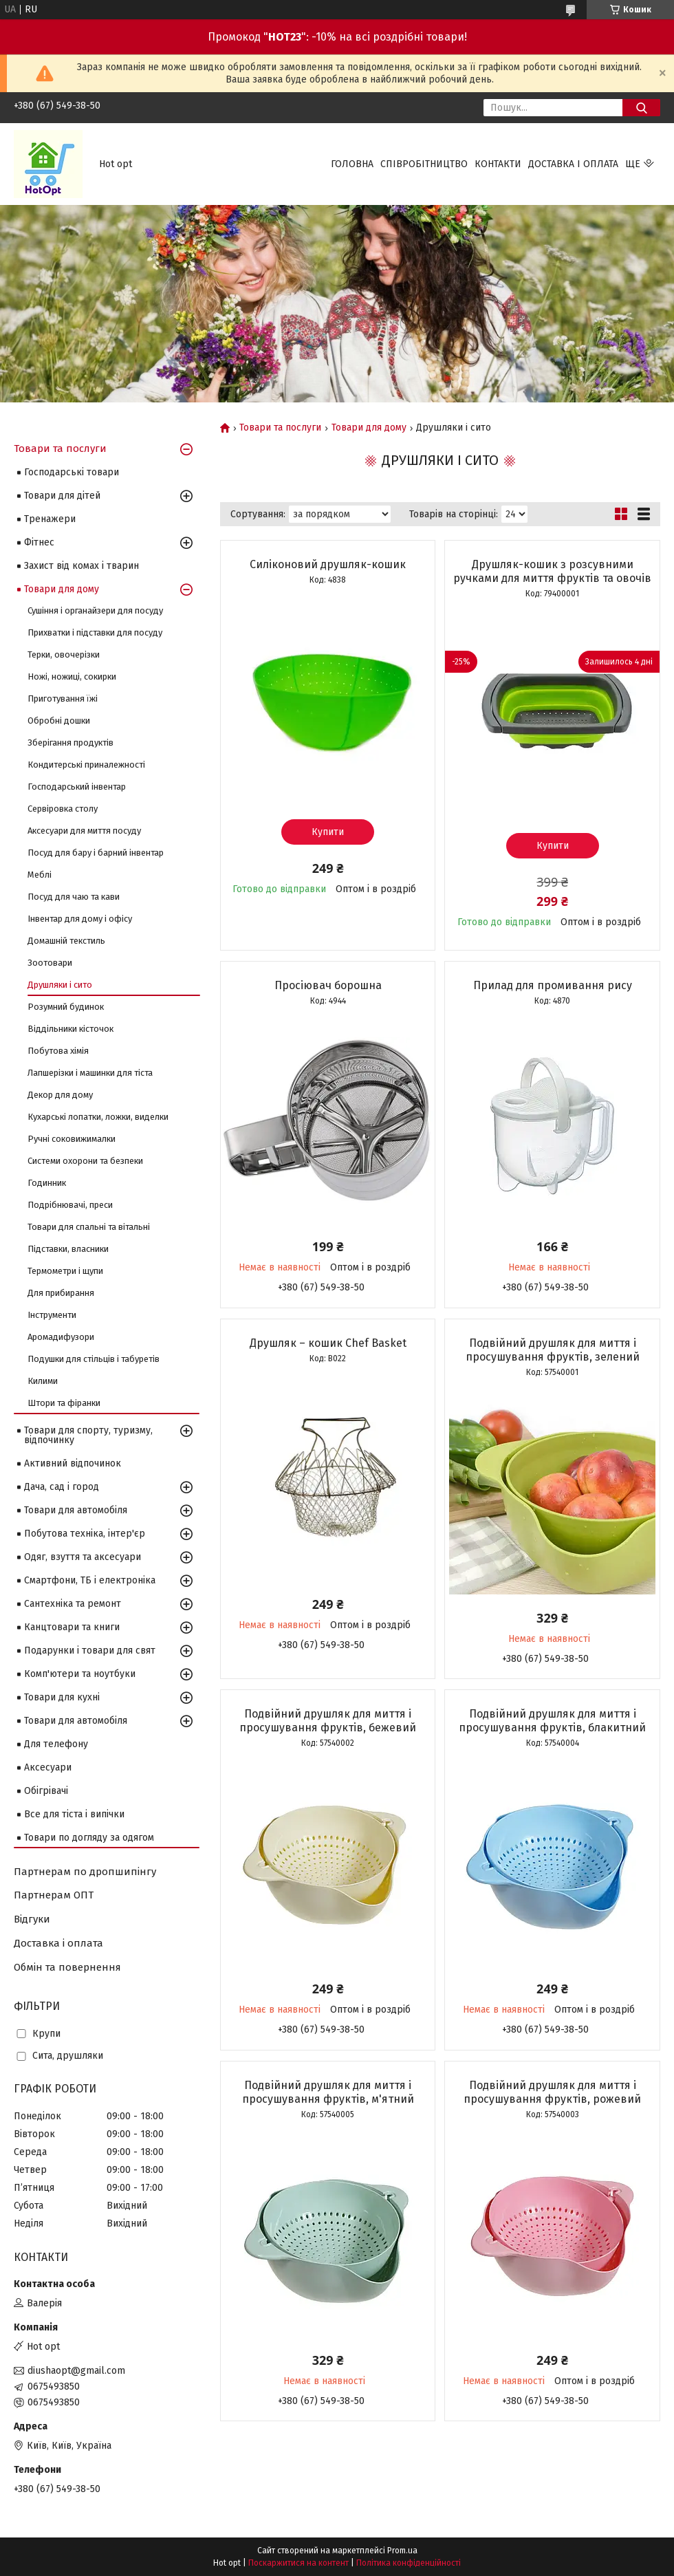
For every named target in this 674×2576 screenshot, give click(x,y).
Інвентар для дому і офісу (80, 918)
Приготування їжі (63, 698)
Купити (328, 832)
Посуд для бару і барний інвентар (96, 852)
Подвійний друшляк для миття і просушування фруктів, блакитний (552, 1720)
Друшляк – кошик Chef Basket (328, 1343)
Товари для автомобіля (75, 1510)
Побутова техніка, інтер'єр (84, 1533)
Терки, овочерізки (64, 654)
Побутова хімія (58, 1051)
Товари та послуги (280, 428)
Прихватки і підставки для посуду (95, 632)
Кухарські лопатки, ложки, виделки (98, 1117)
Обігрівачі (46, 1791)
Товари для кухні (62, 1697)
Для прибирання (61, 1293)
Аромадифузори (61, 1337)
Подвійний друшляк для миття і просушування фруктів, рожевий (552, 2092)
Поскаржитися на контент (298, 2563)
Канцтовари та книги (72, 1627)
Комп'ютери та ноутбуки (79, 1674)
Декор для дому (60, 1095)
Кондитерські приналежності (86, 764)
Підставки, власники (68, 1249)
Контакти (498, 164)
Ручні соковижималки (72, 1139)
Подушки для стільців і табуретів (94, 1359)
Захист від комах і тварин (81, 566)
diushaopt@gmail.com (76, 2371)
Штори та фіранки (64, 1403)
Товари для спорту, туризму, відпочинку (88, 1435)
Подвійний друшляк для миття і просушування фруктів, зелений (553, 1349)
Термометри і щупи (65, 1271)
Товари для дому (368, 428)
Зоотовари (50, 962)
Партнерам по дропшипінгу (85, 1871)
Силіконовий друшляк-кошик (328, 564)
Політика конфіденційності (408, 2563)
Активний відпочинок (72, 1463)
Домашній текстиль (66, 940)
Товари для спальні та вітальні (89, 1227)
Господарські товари (71, 472)
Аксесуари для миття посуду (84, 830)
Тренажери (50, 519)
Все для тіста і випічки (74, 1814)
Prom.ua (402, 2550)
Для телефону (56, 1744)
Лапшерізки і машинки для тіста (90, 1073)
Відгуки (32, 1919)
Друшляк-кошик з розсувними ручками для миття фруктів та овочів (552, 571)
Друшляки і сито (60, 984)
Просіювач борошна (328, 985)
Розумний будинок (66, 1007)
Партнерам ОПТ (54, 1895)
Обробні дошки (59, 720)
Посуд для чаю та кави (74, 896)
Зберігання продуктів (70, 742)
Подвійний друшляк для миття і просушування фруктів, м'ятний (328, 2092)
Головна (352, 164)
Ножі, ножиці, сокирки (72, 676)
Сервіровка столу (63, 808)
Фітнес (39, 542)
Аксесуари (48, 1767)
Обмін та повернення (67, 1967)
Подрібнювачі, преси (70, 1205)
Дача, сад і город (61, 1487)
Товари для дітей (62, 495)
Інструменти (52, 1315)
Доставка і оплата (573, 164)
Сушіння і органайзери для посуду (95, 610)
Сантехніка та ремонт (72, 1604)
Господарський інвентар (77, 786)
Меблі (40, 874)
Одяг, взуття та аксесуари (82, 1557)
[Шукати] (641, 107)
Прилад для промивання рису (552, 985)
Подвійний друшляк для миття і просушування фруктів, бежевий (327, 1720)
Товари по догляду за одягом (89, 1837)
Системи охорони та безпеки (85, 1161)
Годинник (47, 1183)
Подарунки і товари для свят (89, 1650)
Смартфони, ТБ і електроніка (89, 1580)
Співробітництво (424, 164)
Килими (43, 1381)
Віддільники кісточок (70, 1029)
